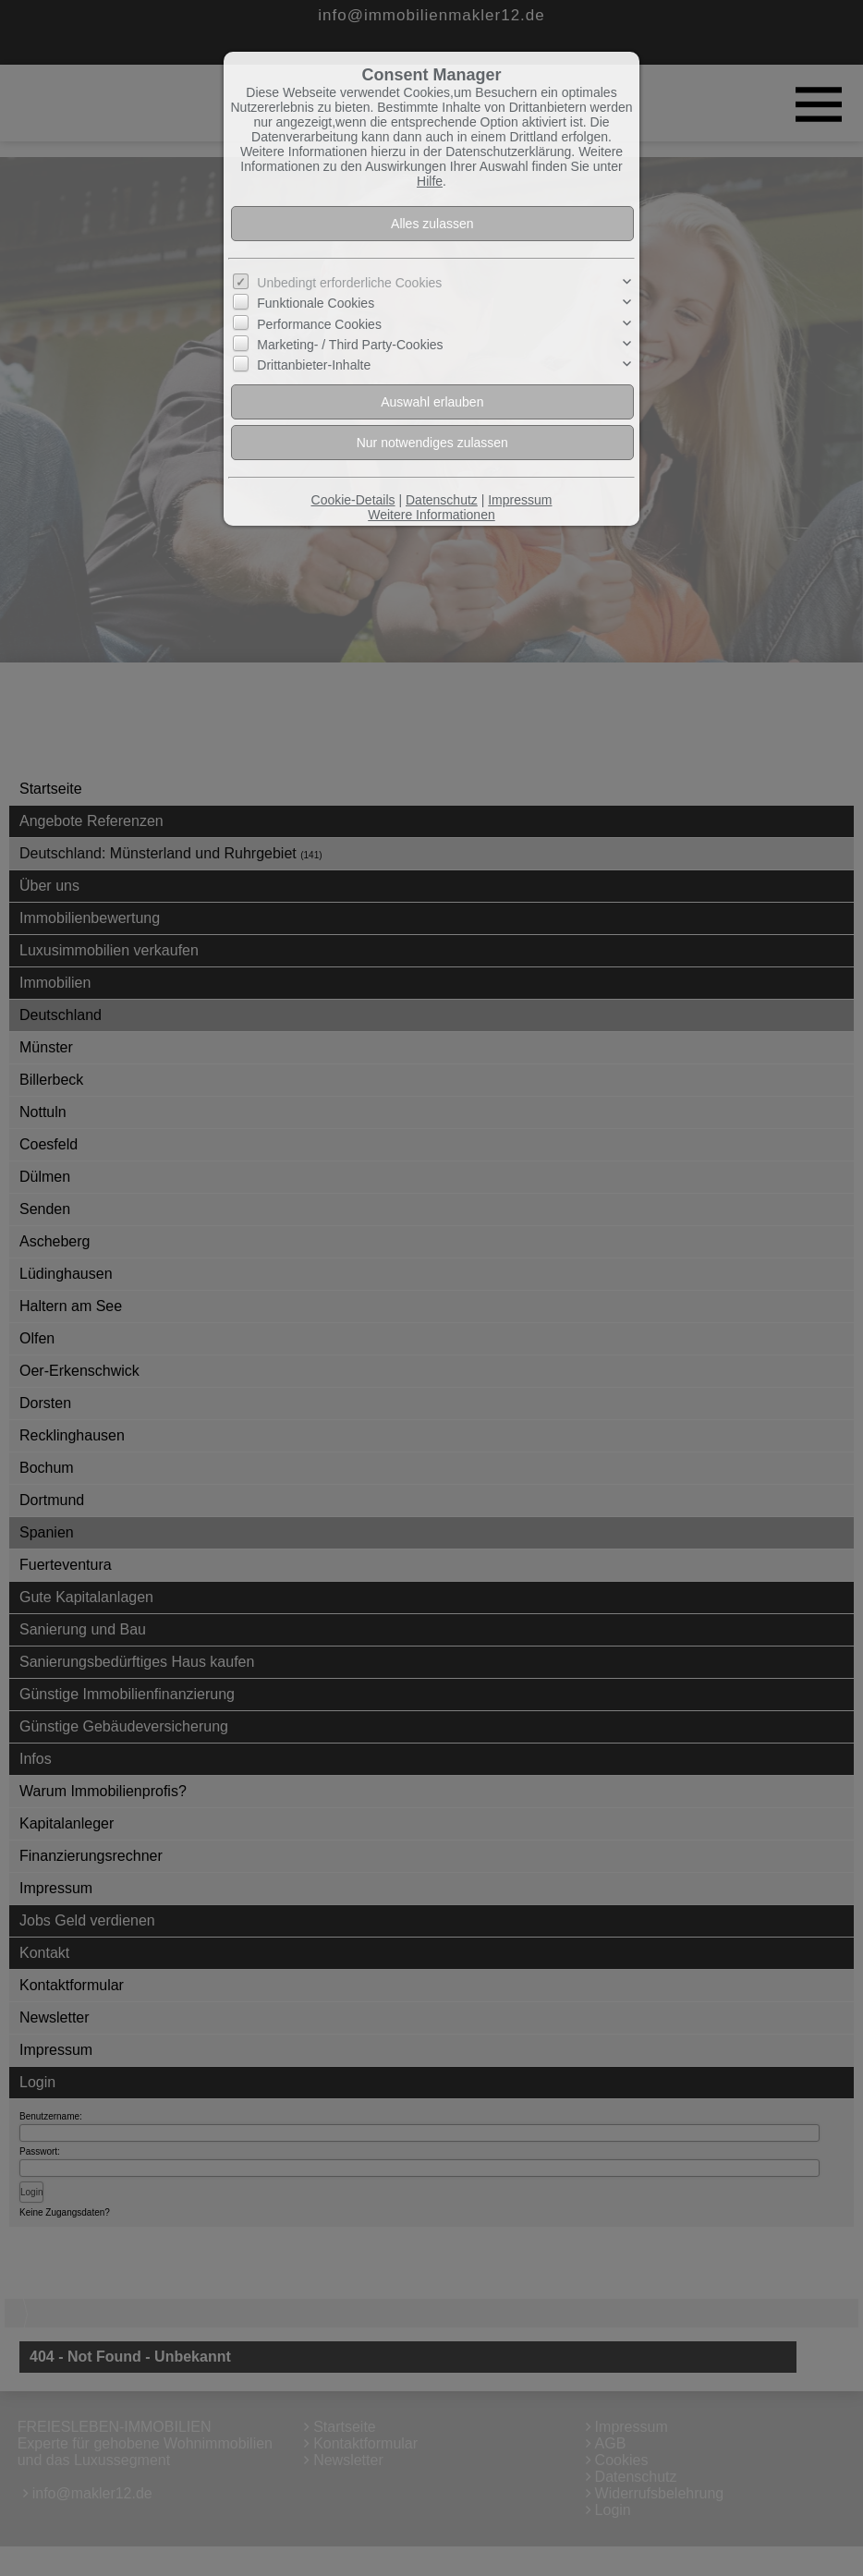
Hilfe (430, 181)
